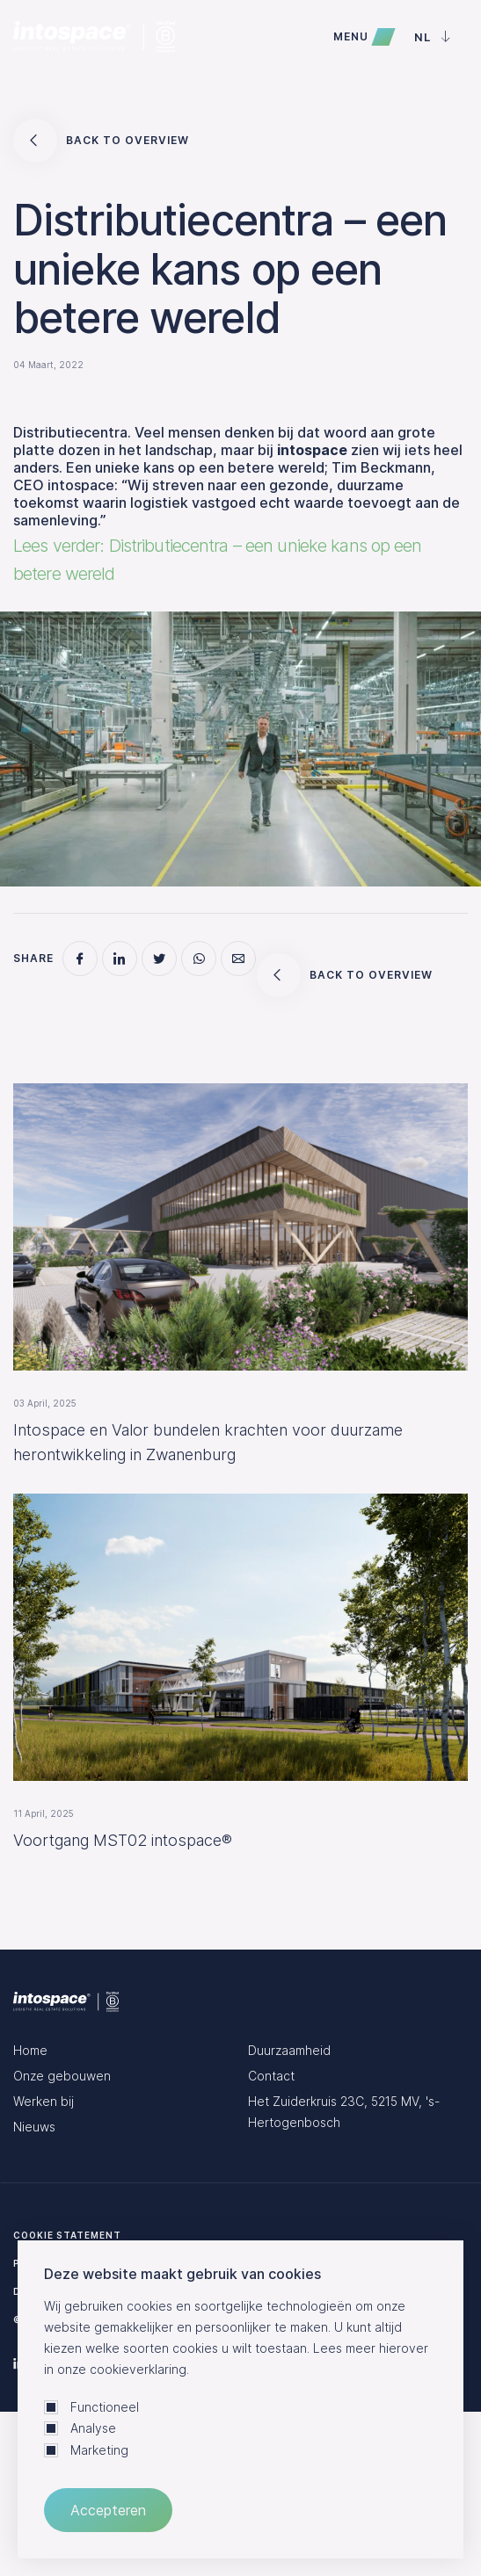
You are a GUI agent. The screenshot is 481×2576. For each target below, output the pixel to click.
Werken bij (43, 2101)
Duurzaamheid (289, 2050)
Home (30, 2050)
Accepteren (108, 2510)
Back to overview (101, 141)
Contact (271, 2075)
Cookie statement (67, 2235)
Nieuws (34, 2126)
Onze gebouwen (62, 2075)
